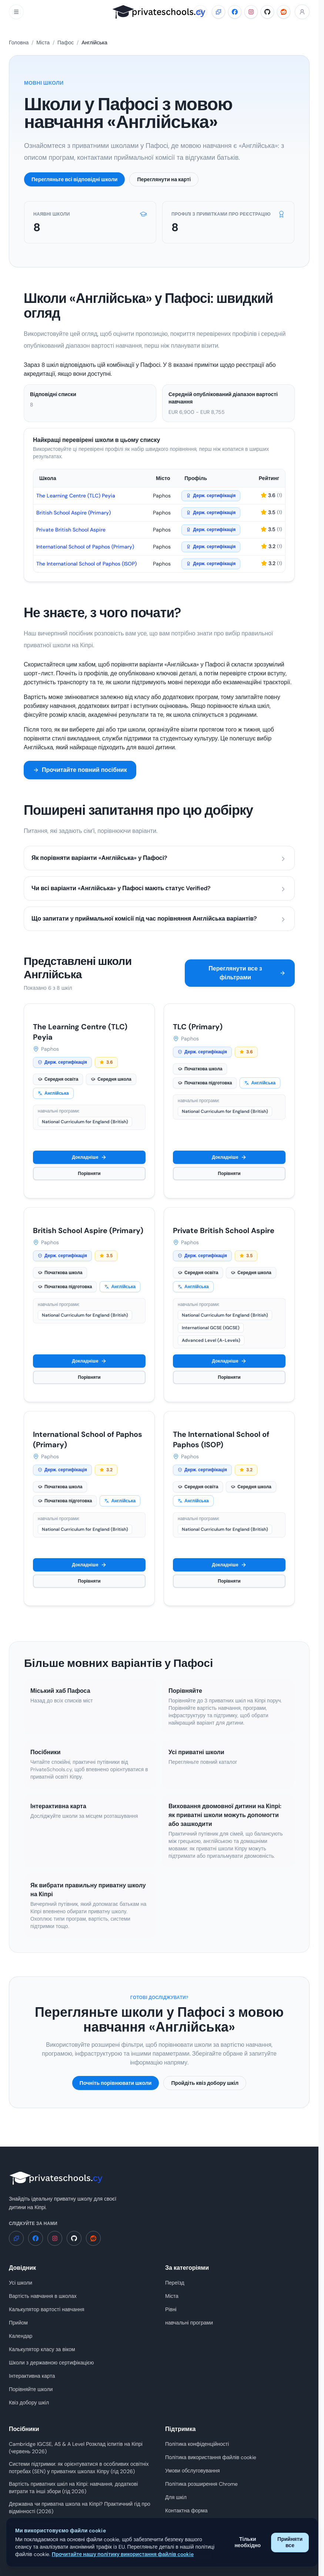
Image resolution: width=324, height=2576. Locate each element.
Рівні (171, 2309)
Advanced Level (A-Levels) (211, 1340)
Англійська (53, 1093)
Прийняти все (290, 2542)
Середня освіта (58, 1079)
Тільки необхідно (247, 2542)
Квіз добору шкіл (29, 2402)
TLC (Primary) (198, 1027)
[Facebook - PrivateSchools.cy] (234, 11)
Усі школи (20, 2282)
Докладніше (89, 1157)
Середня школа (111, 1079)
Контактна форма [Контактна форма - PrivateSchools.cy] (186, 2510)
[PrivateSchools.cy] (159, 12)
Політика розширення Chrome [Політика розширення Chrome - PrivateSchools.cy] (201, 2484)
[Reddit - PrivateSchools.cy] (283, 11)
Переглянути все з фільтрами (246, 973)
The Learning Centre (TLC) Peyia (75, 495)
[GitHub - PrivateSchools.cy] (267, 11)
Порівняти (89, 1173)
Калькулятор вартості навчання (46, 2309)
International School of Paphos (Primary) (85, 546)
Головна (19, 42)
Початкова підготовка (205, 1083)
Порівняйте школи (31, 2389)
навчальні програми (189, 2322)
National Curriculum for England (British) (85, 1122)
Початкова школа (200, 1069)
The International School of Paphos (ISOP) (86, 563)
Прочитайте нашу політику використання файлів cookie (123, 2554)
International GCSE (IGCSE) (211, 1328)
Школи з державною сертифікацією (51, 2362)
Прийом (18, 2322)
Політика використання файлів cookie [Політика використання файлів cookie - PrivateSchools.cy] (210, 2457)
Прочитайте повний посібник (80, 770)
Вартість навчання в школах (43, 2296)
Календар (20, 2336)
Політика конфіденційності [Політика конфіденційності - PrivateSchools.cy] (197, 2444)
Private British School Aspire (71, 529)
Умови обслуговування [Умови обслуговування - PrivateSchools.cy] (192, 2470)
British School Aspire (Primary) (73, 512)
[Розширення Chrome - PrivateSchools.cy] (218, 11)
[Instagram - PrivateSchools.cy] (251, 11)
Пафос (65, 42)
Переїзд (174, 2282)
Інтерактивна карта (32, 2376)
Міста (43, 42)
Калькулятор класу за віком (42, 2349)
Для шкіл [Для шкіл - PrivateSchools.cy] (176, 2497)
